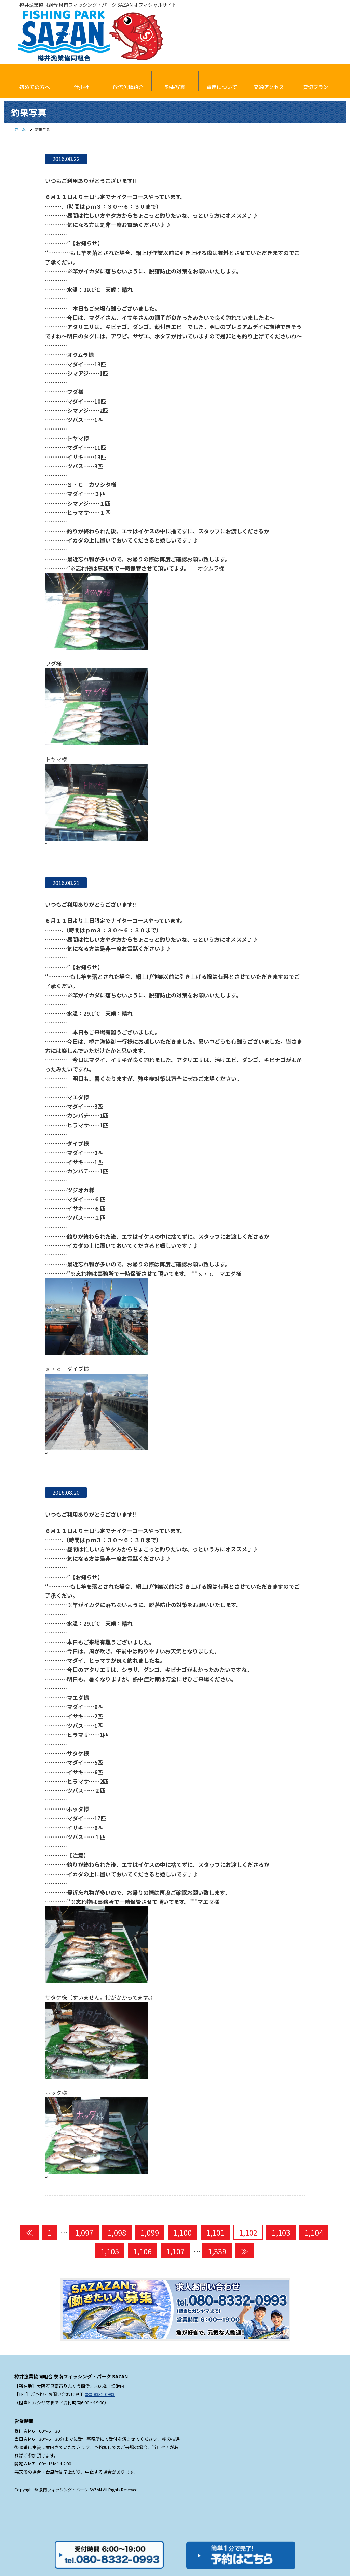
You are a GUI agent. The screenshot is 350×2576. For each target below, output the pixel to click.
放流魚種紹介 (128, 86)
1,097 (84, 2232)
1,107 (175, 2251)
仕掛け (81, 86)
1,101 (215, 2232)
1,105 (109, 2251)
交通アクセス (269, 86)
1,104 (314, 2232)
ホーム (20, 129)
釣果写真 (175, 86)
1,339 (217, 2251)
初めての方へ (34, 86)
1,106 (142, 2251)
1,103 (281, 2232)
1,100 (182, 2232)
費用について (221, 86)
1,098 (117, 2232)
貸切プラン (315, 86)
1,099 (149, 2232)
